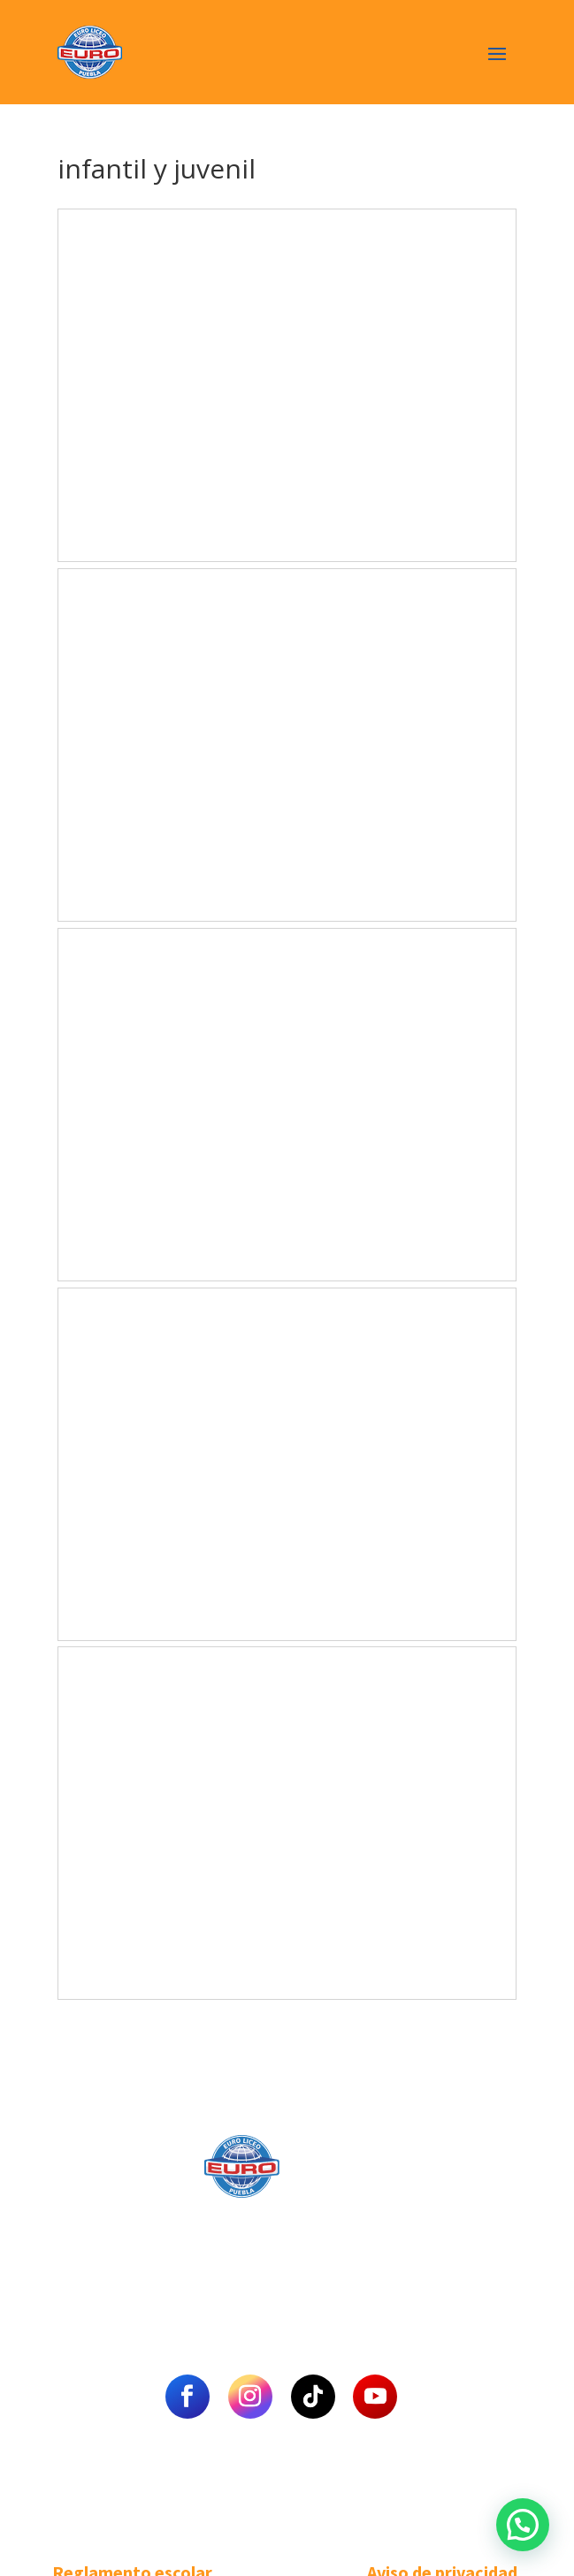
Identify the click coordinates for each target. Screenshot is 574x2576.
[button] (522, 2524)
